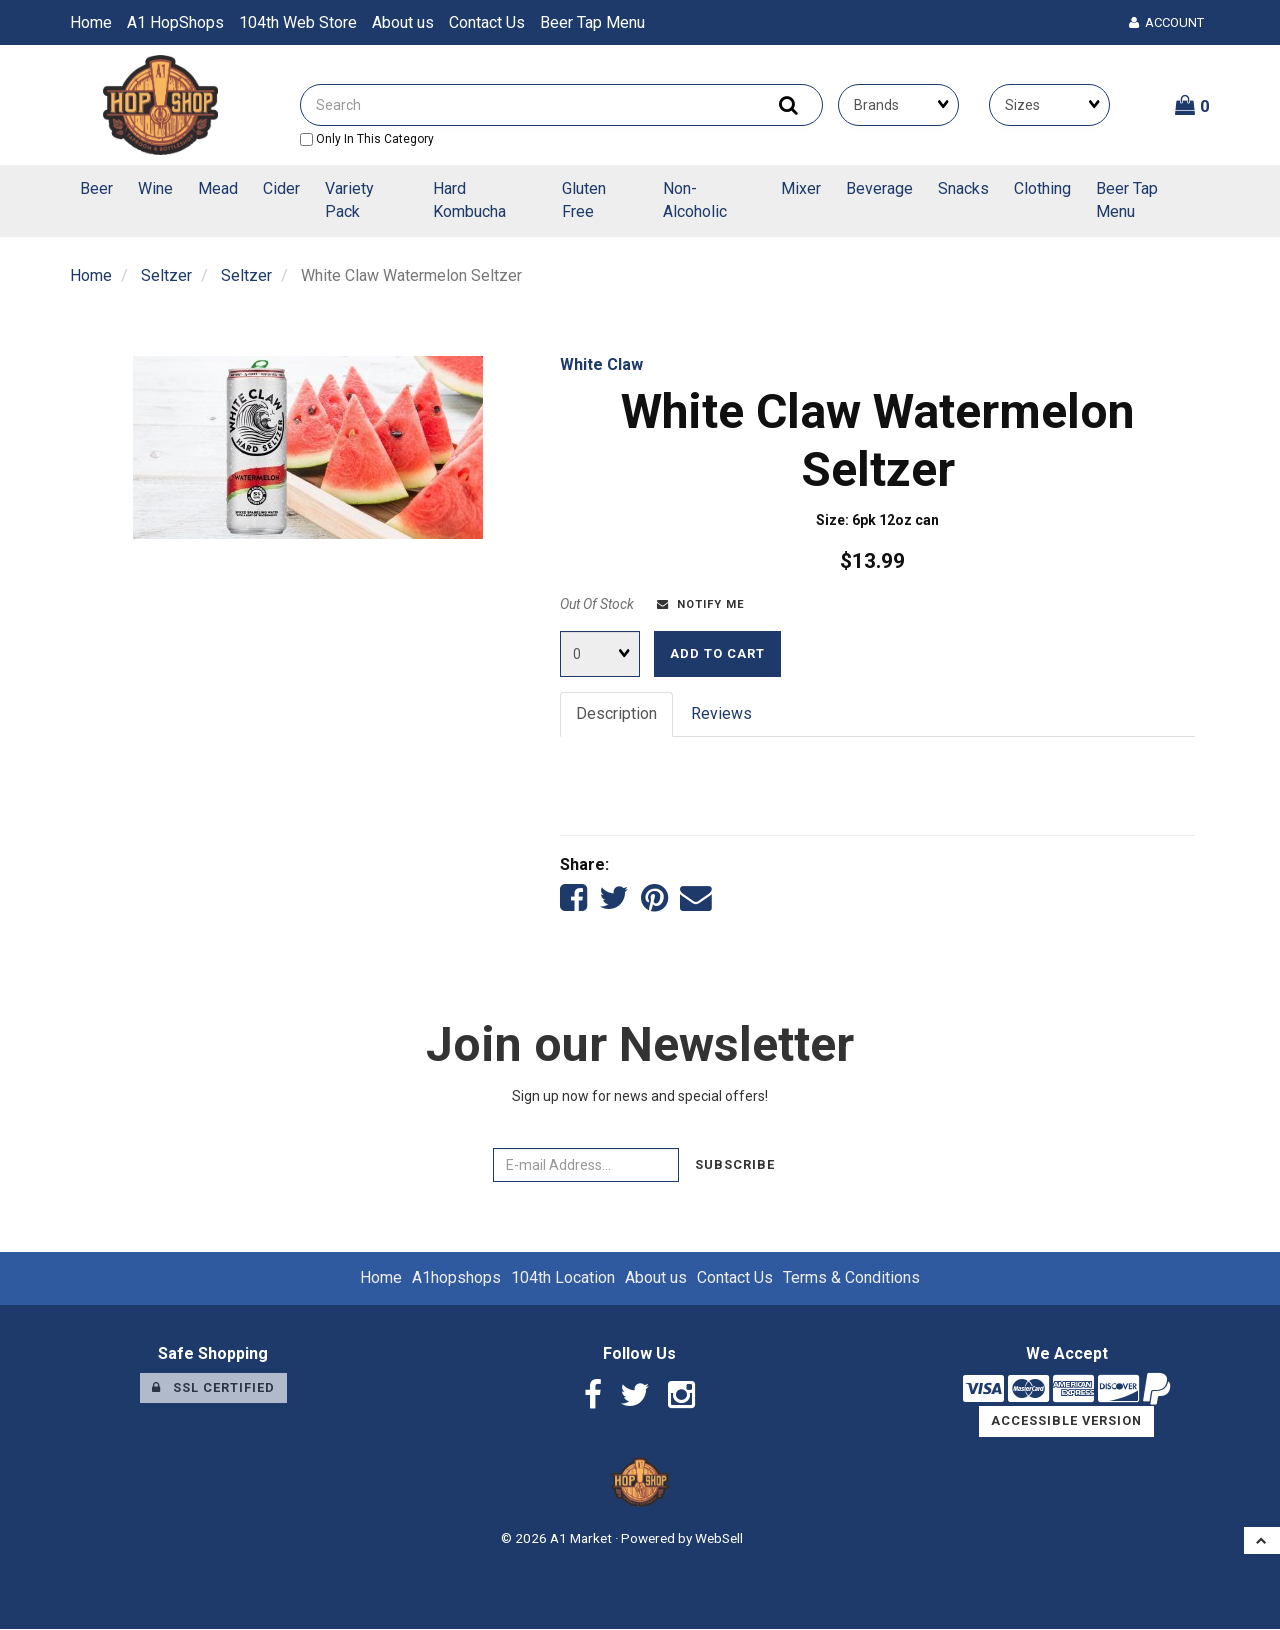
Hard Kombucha (469, 200)
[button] (1192, 105)
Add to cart (717, 653)
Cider (281, 188)
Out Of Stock (597, 604)
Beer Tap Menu (592, 22)
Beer (96, 188)
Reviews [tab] (721, 713)
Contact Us (487, 22)
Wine (155, 188)
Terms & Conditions (851, 1278)
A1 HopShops (175, 22)
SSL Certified (213, 1388)
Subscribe (735, 1165)
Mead (218, 188)
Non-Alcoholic (695, 200)
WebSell (719, 1539)
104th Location (563, 1278)
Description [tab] (616, 713)
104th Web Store (298, 22)
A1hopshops (456, 1278)
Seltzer (166, 275)
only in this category (367, 139)
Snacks (963, 188)
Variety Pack (349, 200)
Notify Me (701, 604)
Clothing (1042, 188)
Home (91, 22)
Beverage (879, 188)
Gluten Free (584, 200)
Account (1166, 22)
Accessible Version (1066, 1422)
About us (403, 22)
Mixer (801, 188)
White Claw (601, 364)
